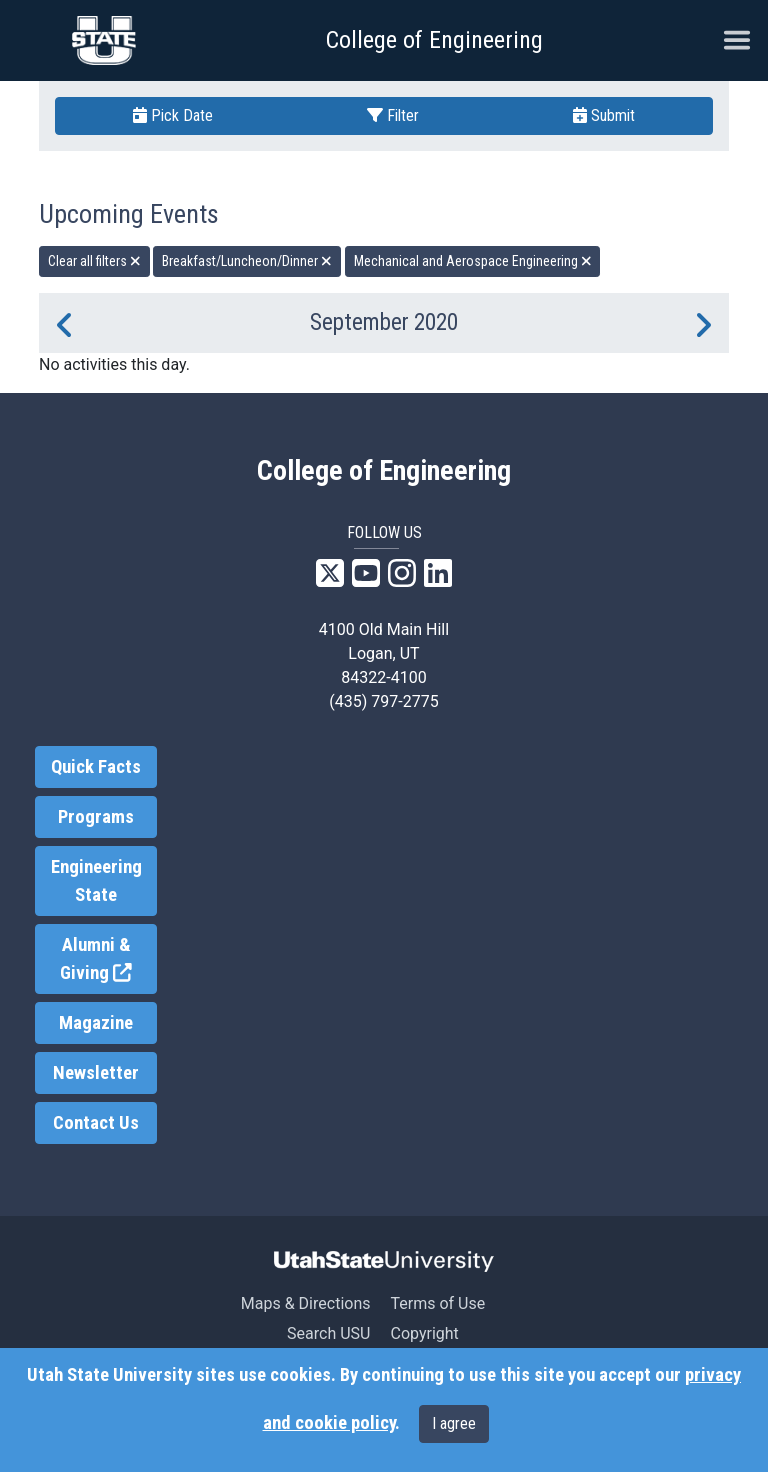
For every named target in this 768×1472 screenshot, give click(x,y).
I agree (454, 1423)
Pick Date (173, 115)
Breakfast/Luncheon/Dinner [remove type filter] (247, 261)
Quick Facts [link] (96, 767)
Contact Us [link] (96, 1123)
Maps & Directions (306, 1303)
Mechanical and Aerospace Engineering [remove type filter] (473, 261)
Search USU (328, 1333)
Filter (393, 115)
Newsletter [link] (96, 1073)
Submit (604, 115)
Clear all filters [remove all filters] (94, 261)
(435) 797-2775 (383, 701)
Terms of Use (437, 1303)
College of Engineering (434, 40)
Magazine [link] (96, 1023)
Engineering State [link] (96, 881)
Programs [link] (96, 817)
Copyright (424, 1333)
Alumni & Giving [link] (108, 959)
